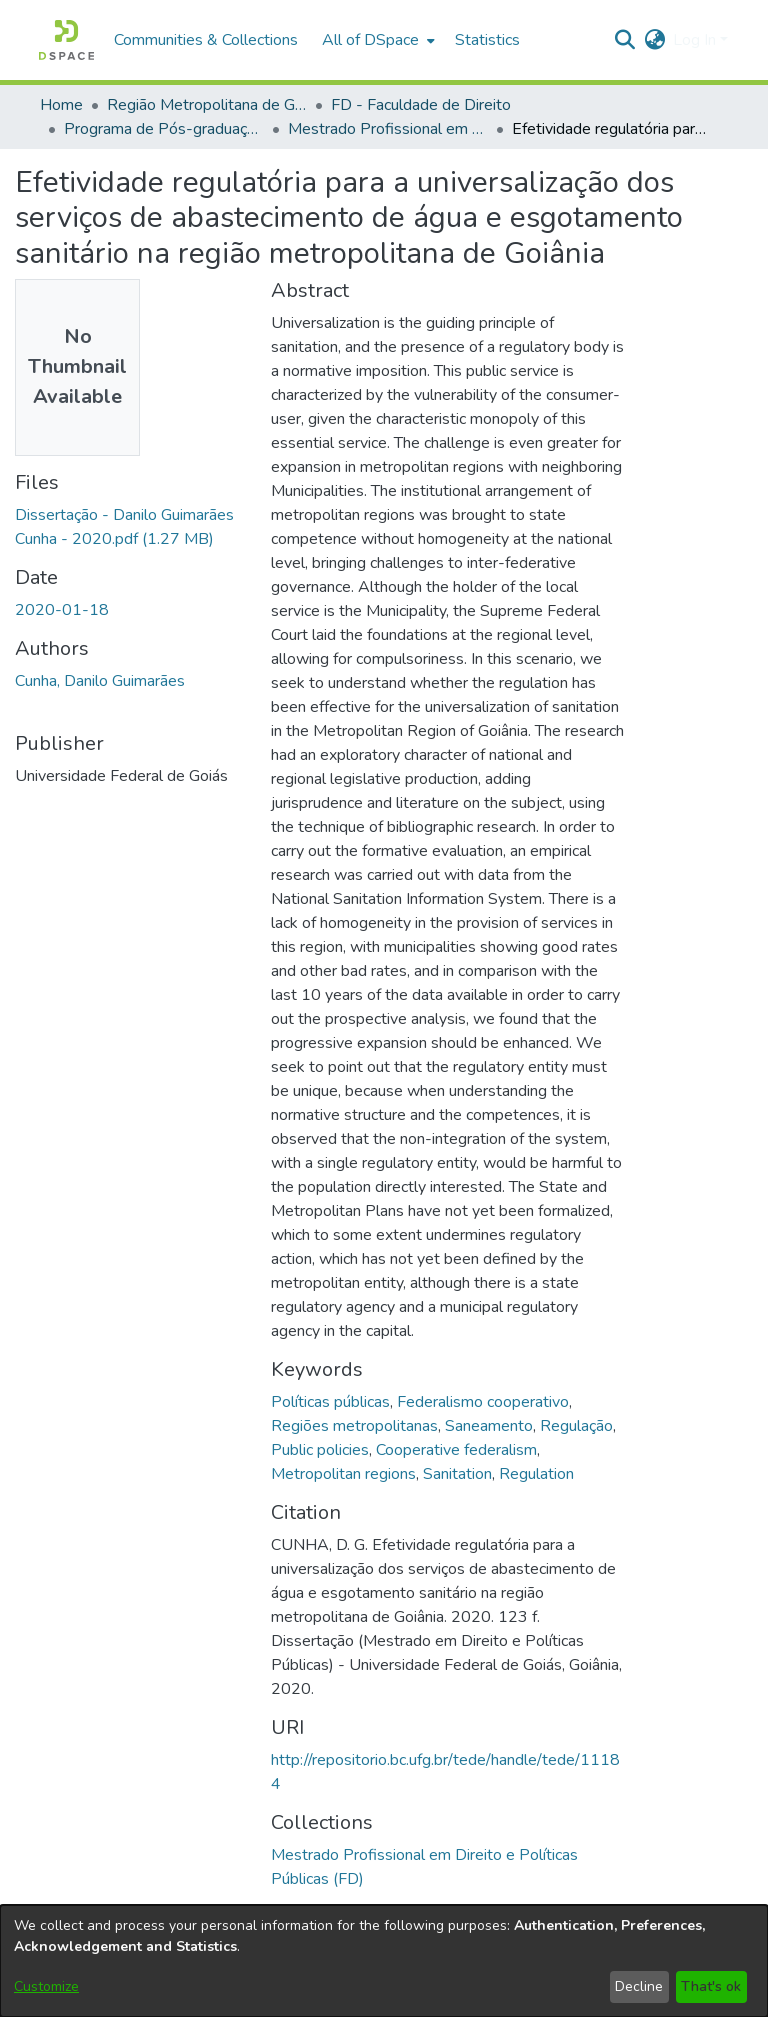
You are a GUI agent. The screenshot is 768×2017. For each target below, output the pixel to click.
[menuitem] (376, 40)
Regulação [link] (576, 1426)
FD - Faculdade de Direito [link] (421, 105)
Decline (639, 1986)
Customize (46, 1986)
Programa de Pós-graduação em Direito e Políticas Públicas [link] (164, 129)
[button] (66, 40)
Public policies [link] (320, 1450)
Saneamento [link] (489, 1426)
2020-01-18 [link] (62, 610)
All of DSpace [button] (370, 40)
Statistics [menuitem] (487, 40)
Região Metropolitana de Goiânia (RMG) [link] (207, 105)
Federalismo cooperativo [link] (483, 1402)
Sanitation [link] (457, 1474)
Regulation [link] (536, 1474)
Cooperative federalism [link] (456, 1450)
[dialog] (384, 1961)
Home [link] (61, 105)
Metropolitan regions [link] (343, 1474)
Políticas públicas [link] (330, 1402)
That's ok (711, 1986)
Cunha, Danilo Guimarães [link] (100, 681)
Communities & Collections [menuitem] (206, 40)
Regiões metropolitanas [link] (354, 1426)
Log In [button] (696, 40)
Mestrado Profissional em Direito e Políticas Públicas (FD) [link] (388, 129)
